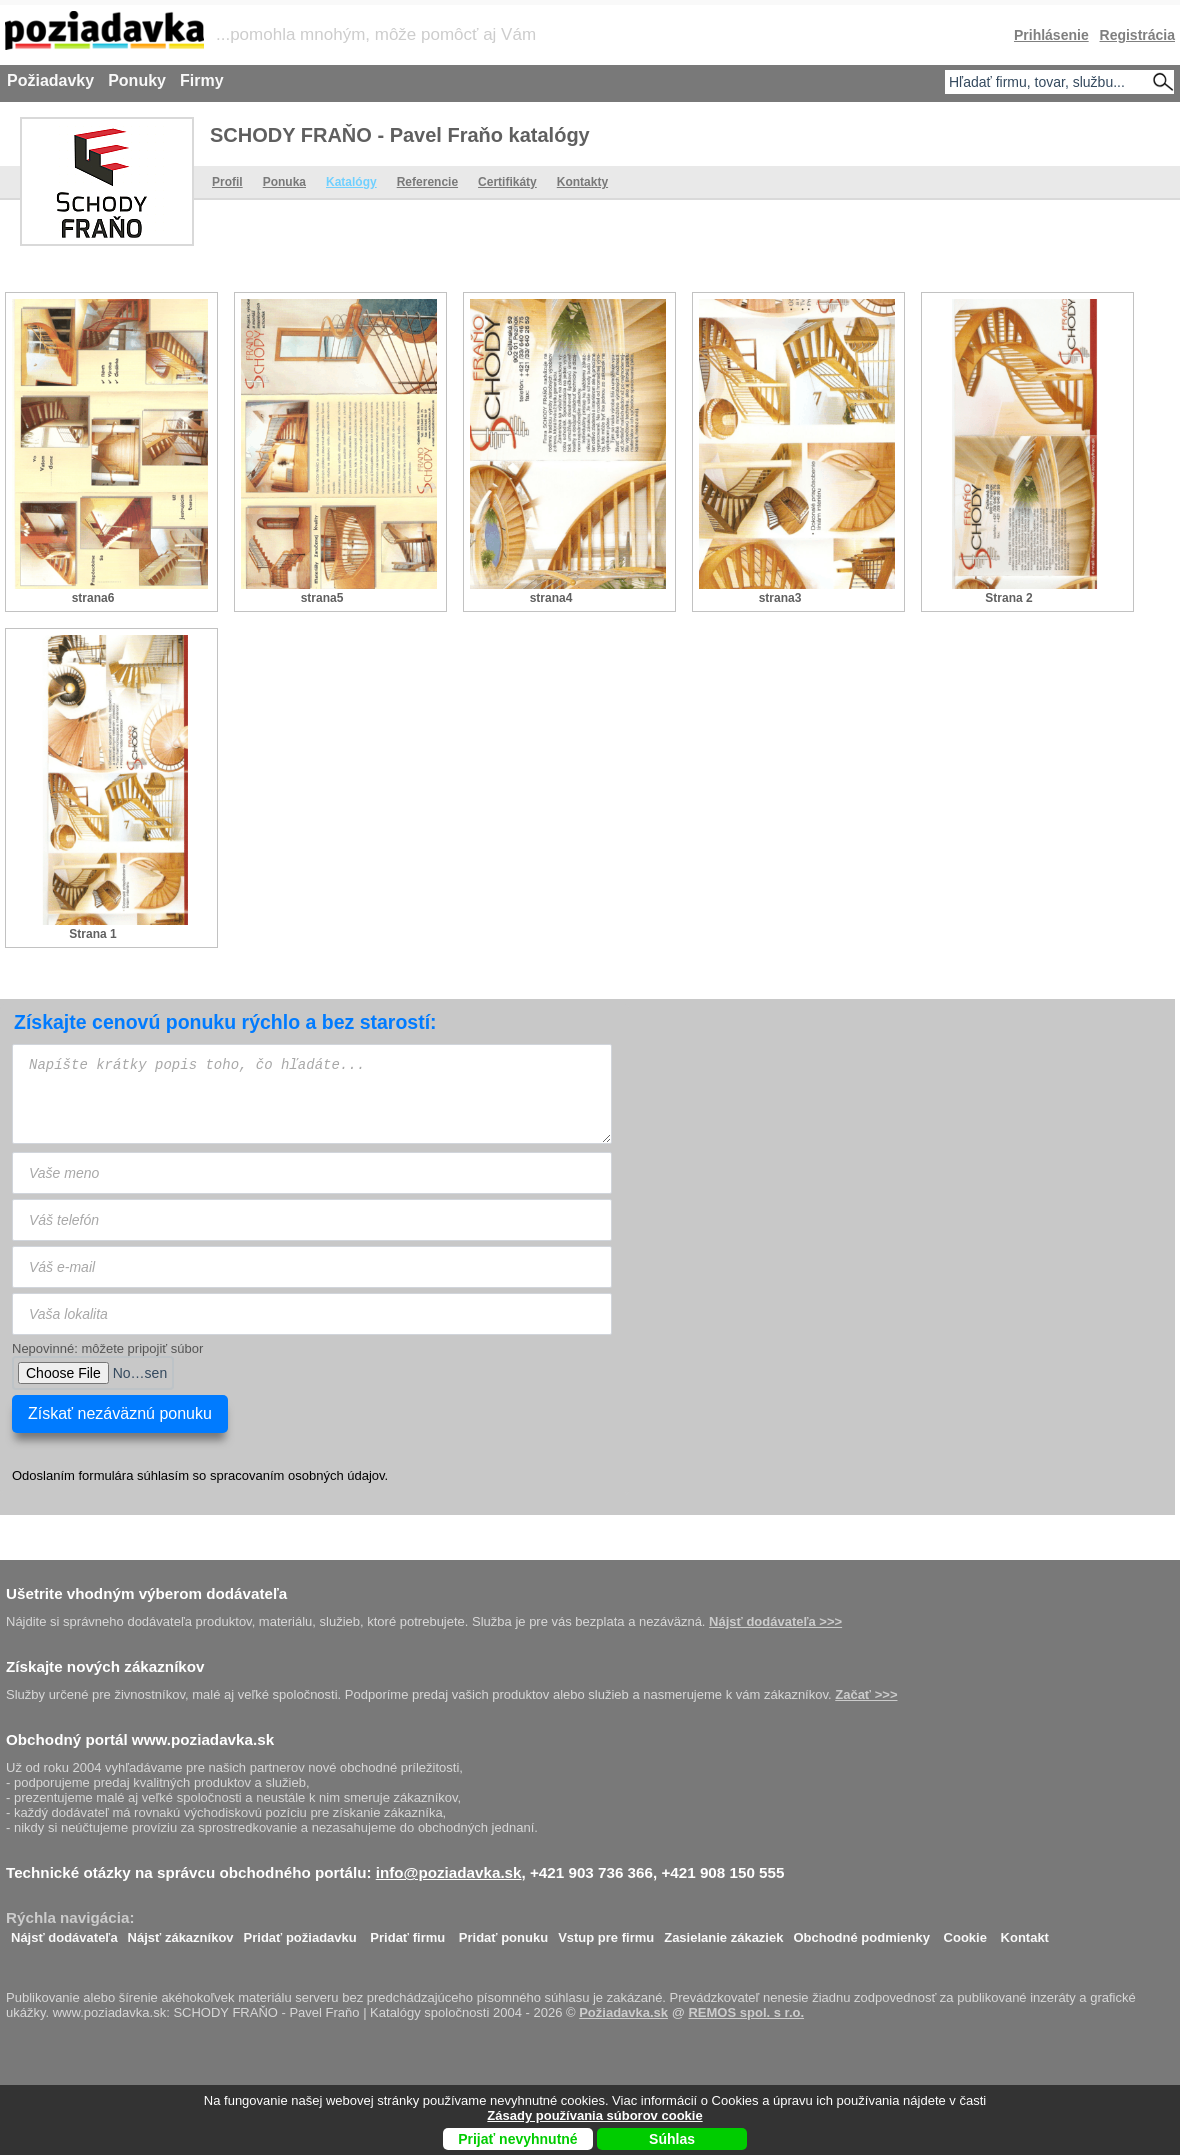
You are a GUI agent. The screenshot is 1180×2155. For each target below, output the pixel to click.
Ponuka (284, 182)
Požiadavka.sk (623, 2012)
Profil (227, 182)
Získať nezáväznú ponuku (120, 1413)
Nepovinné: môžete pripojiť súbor (107, 1348)
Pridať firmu (407, 1932)
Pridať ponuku (503, 1932)
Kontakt (1025, 1932)
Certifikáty (507, 182)
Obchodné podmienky (861, 1932)
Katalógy (351, 182)
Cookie (965, 1932)
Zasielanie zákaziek (723, 1932)
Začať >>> (866, 1694)
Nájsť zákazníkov (181, 1932)
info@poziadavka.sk (449, 1872)
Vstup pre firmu (606, 1932)
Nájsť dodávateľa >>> (775, 1621)
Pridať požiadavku (300, 1932)
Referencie (427, 182)
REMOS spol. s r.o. (746, 2012)
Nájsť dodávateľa (64, 1932)
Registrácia (1137, 35)
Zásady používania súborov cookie (594, 2115)
